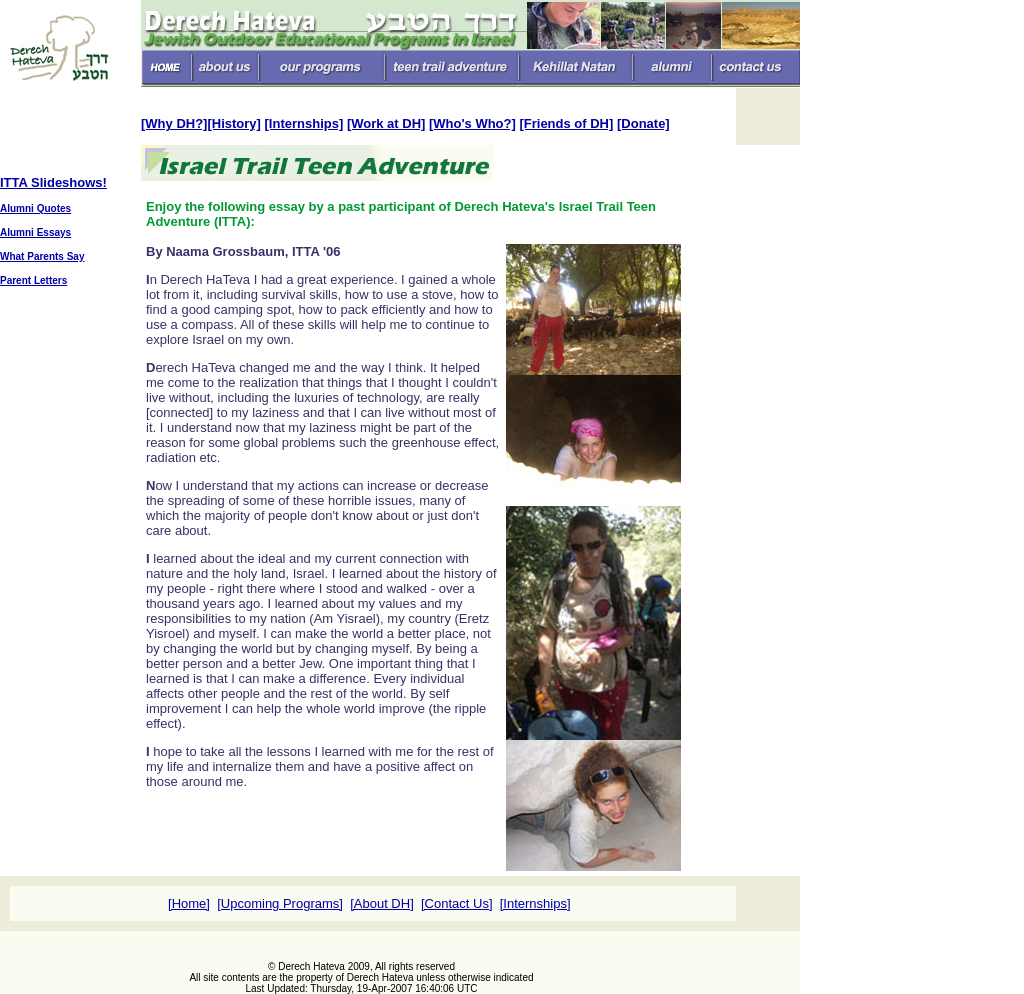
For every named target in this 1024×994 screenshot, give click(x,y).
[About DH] (382, 903)
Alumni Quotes (35, 208)
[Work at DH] (386, 123)
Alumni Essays (35, 232)
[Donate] (643, 123)
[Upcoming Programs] (280, 903)
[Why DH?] (174, 123)
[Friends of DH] (566, 123)
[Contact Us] (457, 903)
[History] (233, 123)
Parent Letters (33, 280)
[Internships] (304, 123)
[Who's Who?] (472, 123)
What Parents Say (42, 256)
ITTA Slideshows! (53, 182)
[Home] (189, 903)
